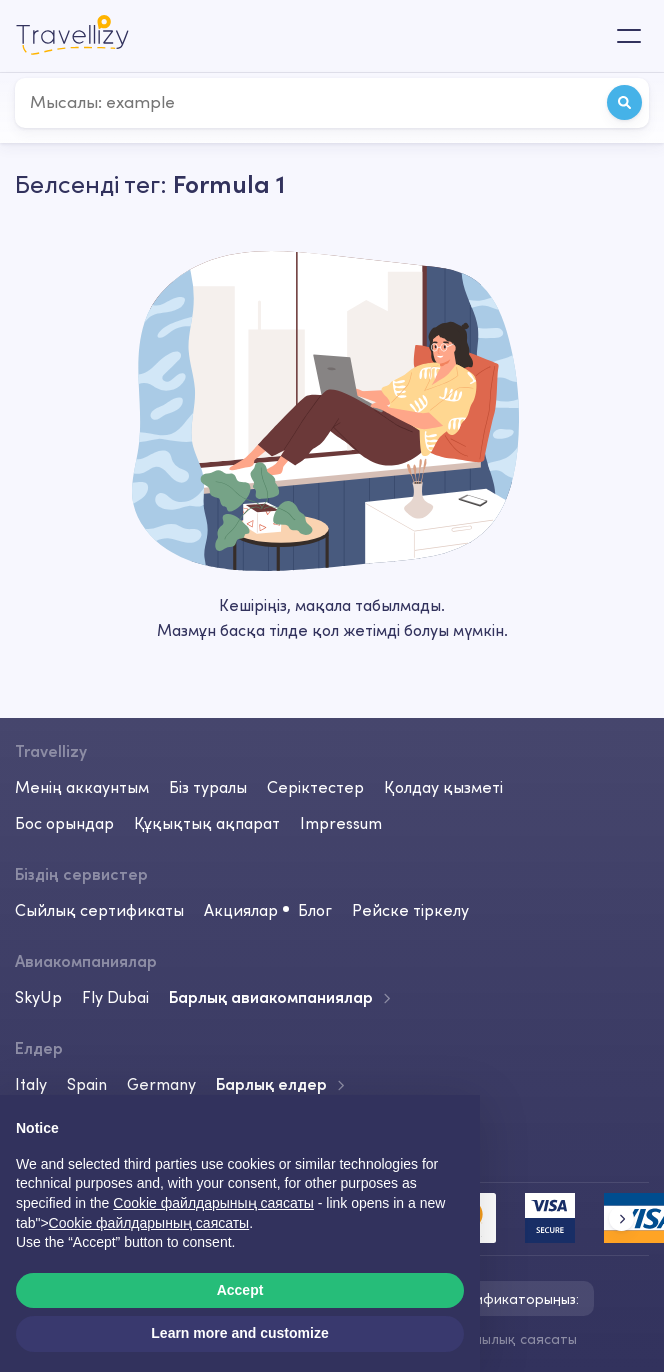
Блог (315, 910)
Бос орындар (64, 823)
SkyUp (38, 997)
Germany (161, 1084)
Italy (31, 1084)
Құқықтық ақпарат (207, 823)
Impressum (341, 823)
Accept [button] (240, 1290)
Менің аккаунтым (82, 787)
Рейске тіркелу (410, 910)
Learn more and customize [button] (239, 1333)
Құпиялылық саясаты (505, 1339)
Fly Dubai (115, 997)
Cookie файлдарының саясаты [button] (213, 1203)
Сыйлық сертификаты (99, 910)
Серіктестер (315, 787)
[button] (621, 1218)
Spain (87, 1084)
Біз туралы (208, 787)
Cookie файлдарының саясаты (149, 1223)
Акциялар (241, 910)
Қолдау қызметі (443, 787)
